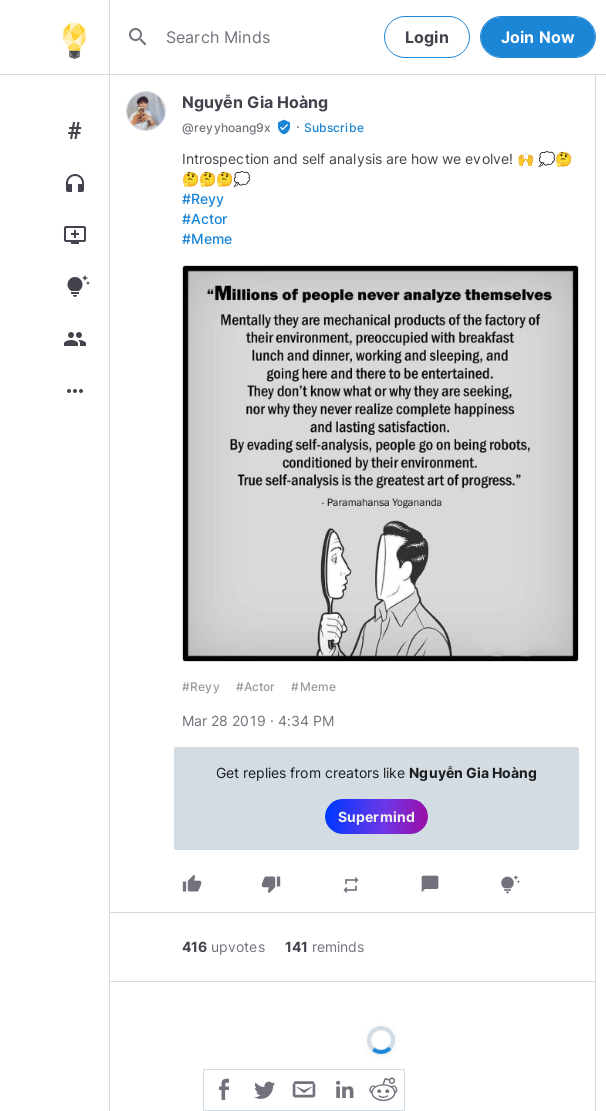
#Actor (204, 218)
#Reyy (203, 198)
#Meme (207, 238)
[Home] (74, 37)
